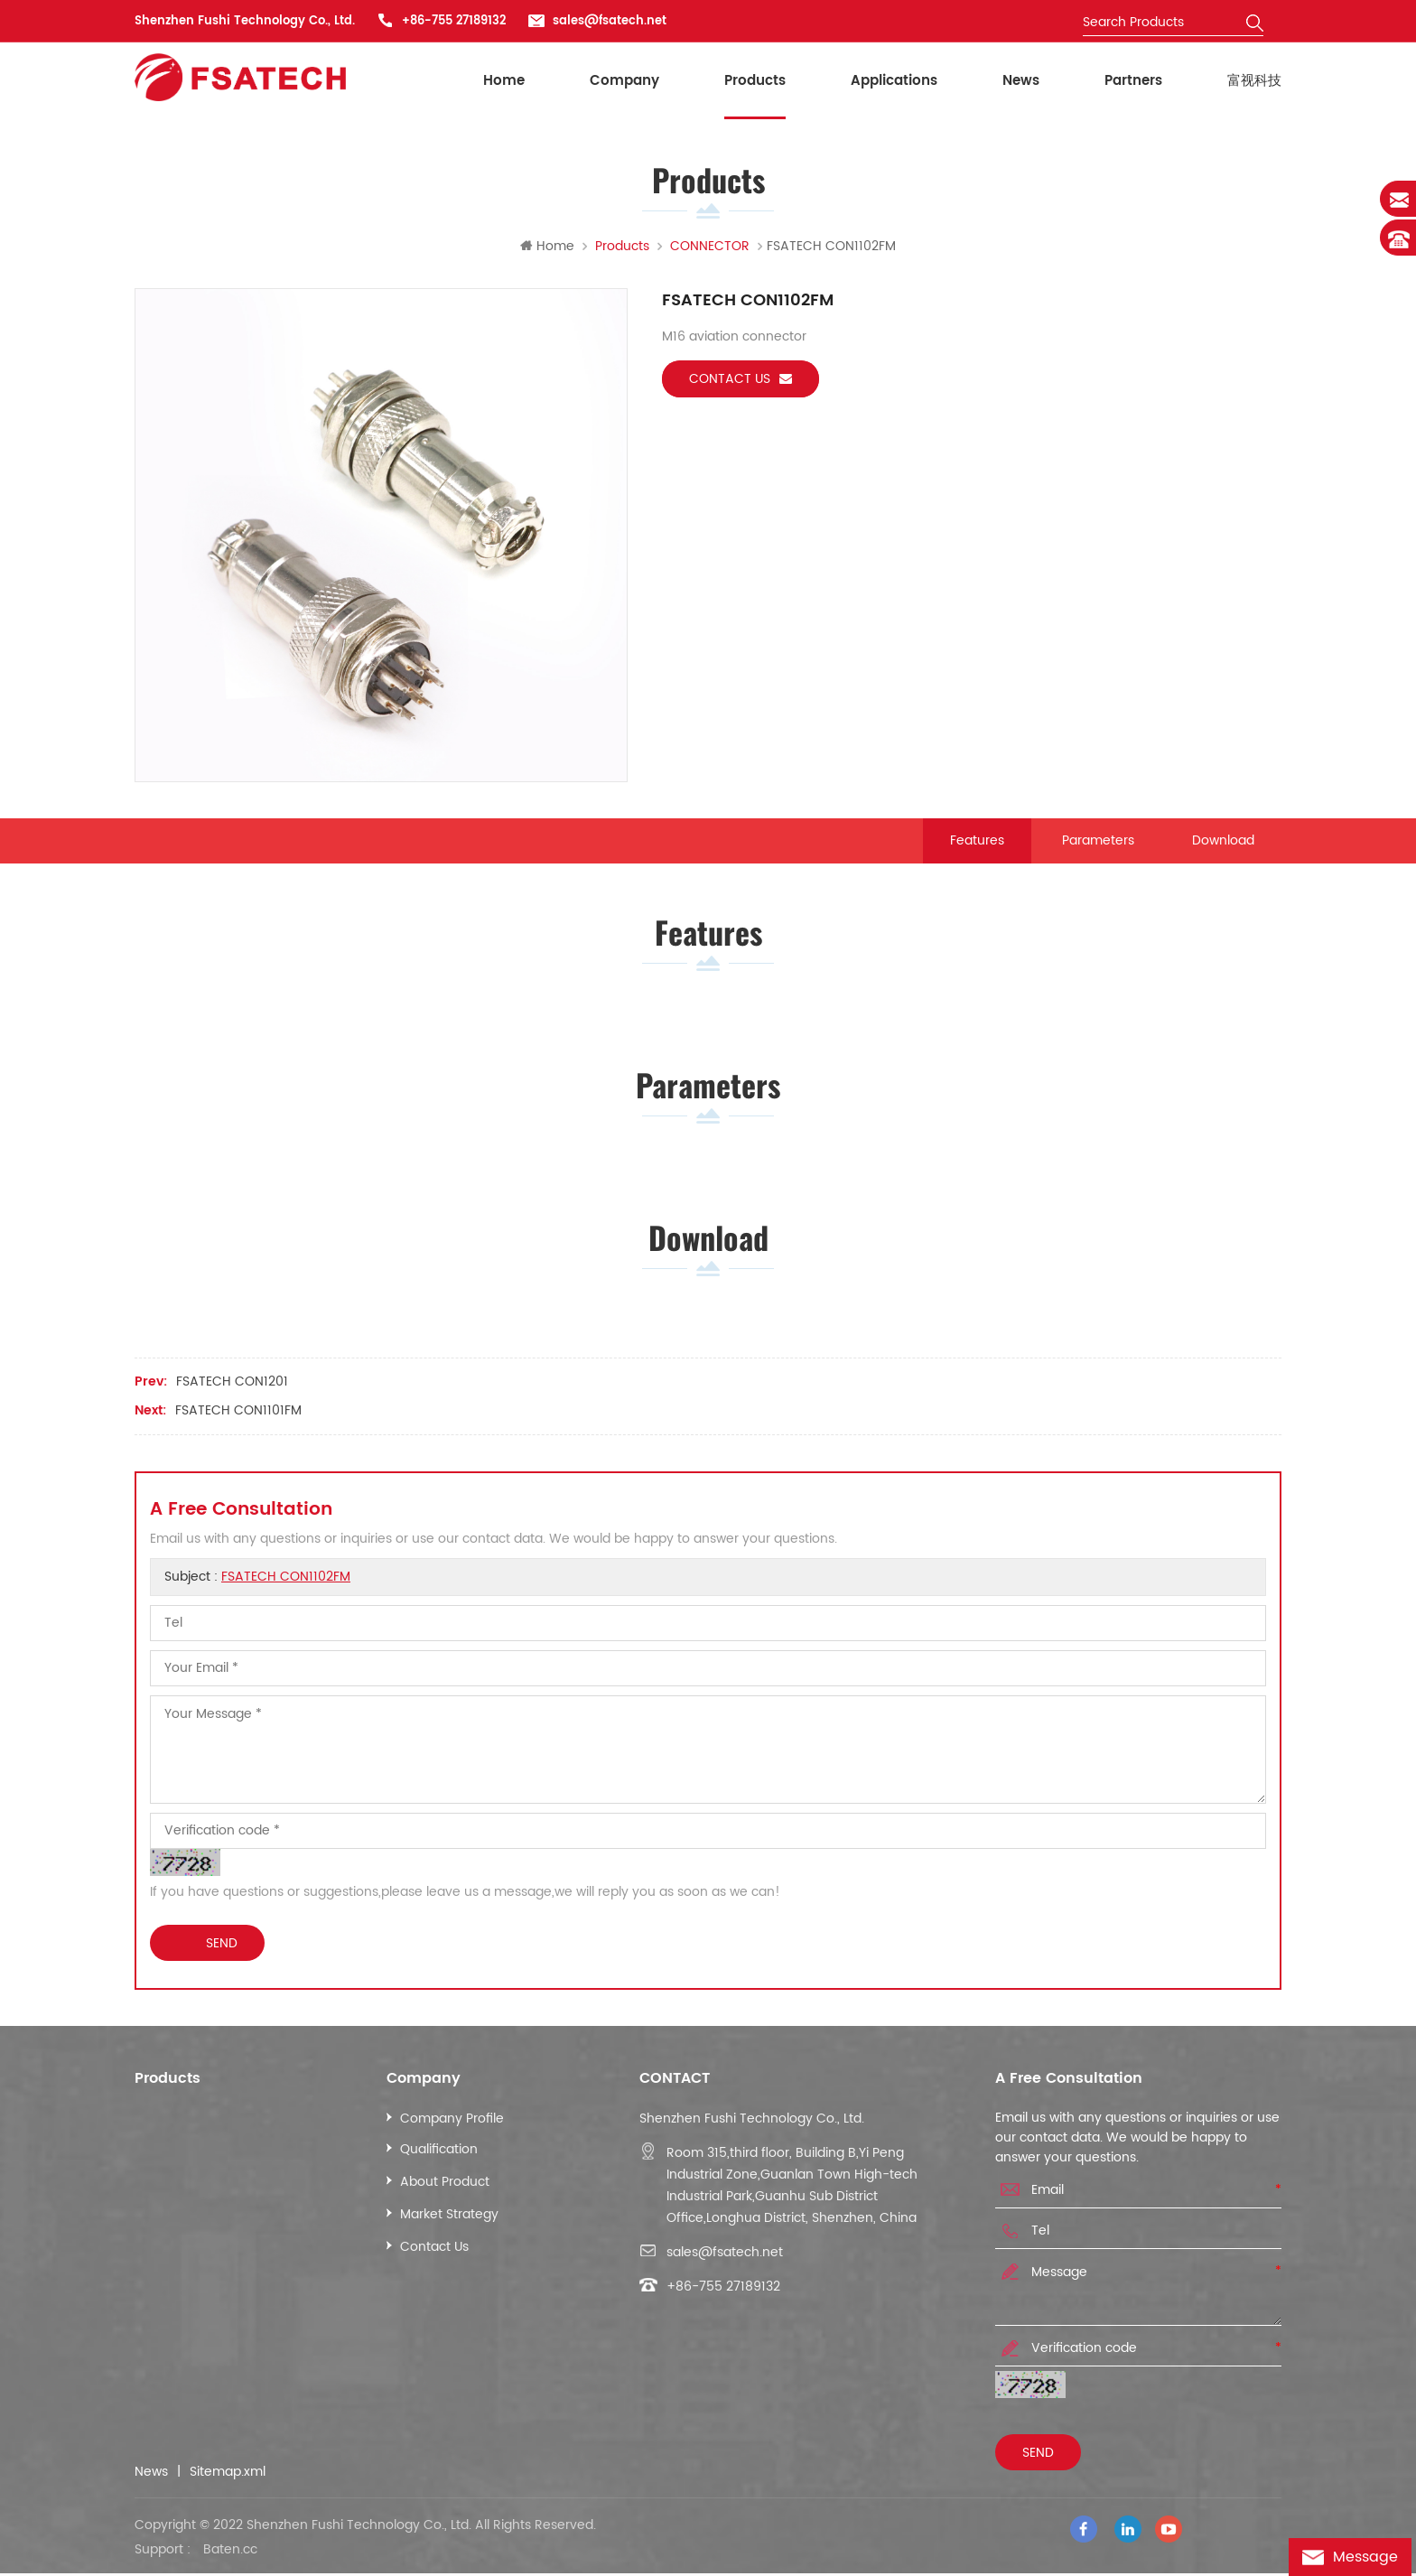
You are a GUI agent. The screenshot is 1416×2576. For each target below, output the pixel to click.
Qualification (439, 2155)
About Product (444, 2188)
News (1020, 81)
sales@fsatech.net (609, 21)
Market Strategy (449, 2220)
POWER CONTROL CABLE (223, 2285)
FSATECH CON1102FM (285, 1583)
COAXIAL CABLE (196, 2188)
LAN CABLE (181, 2155)
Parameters (1098, 841)
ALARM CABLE (190, 2253)
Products (755, 81)
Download (1223, 841)
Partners (1133, 81)
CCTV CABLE (187, 2220)
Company (624, 81)
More (164, 2318)
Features (977, 841)
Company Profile (452, 2124)
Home (504, 81)
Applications (894, 81)
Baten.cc (230, 2552)
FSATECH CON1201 (232, 1387)
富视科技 (1254, 81)
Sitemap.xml (228, 2478)
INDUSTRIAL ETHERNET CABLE (235, 2124)
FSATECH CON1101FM (238, 1416)
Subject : (257, 1583)
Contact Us (434, 2253)
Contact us (740, 380)
